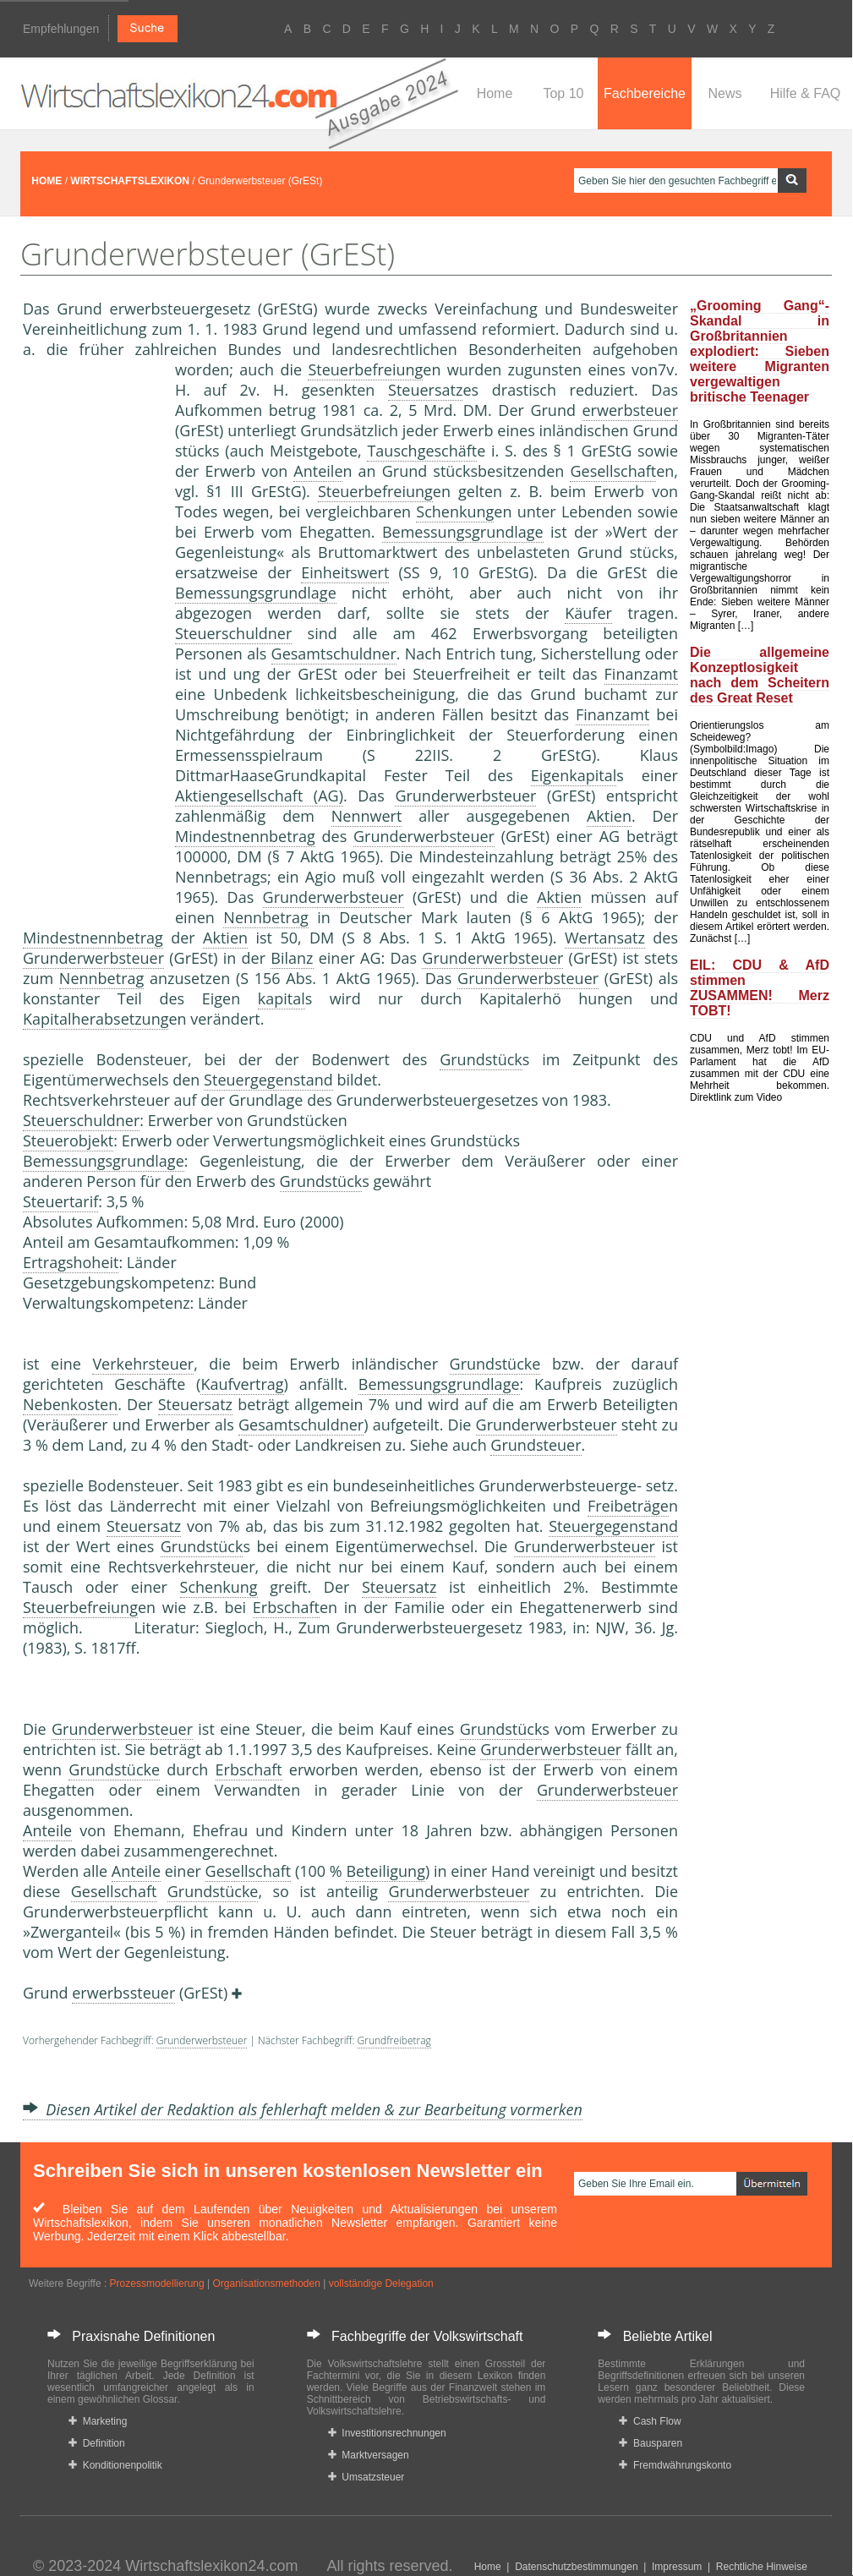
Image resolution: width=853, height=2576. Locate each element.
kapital (281, 998)
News (724, 93)
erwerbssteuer (123, 1993)
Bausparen (650, 2443)
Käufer (588, 613)
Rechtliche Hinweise (761, 2567)
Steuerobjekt (68, 1140)
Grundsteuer (535, 1445)
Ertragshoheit (70, 1262)
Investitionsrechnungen (387, 2433)
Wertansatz (605, 937)
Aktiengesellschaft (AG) (259, 795)
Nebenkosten (70, 1404)
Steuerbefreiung (365, 369)
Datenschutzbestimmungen (576, 2567)
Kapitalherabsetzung (95, 1019)
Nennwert (366, 816)
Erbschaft (286, 1607)
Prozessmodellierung (157, 2283)
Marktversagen (368, 2455)
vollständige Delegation (381, 2283)
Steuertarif (60, 1201)
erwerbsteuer (630, 410)
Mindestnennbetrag (245, 836)
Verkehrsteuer (143, 1364)
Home (495, 93)
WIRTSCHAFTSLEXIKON (129, 181)
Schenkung (455, 511)
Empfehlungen (61, 29)
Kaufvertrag (241, 1384)
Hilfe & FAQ (805, 93)
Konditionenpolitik (115, 2465)
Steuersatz (425, 390)
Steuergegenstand (268, 1079)
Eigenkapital (573, 775)
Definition (96, 2443)
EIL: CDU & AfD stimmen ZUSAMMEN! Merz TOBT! (759, 988)
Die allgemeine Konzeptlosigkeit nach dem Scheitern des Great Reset (759, 675)
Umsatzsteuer (366, 2477)
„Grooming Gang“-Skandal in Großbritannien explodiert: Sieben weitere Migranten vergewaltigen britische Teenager (759, 351)
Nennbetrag (265, 917)
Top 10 (563, 93)
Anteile (317, 471)
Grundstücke (495, 1364)
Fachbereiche (645, 93)
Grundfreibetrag (394, 2040)
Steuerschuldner (233, 633)
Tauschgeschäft (422, 450)
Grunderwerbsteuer (465, 795)
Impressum (677, 2567)
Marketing (97, 2421)
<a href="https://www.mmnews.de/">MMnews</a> (90, 640)
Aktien (609, 816)
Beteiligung (385, 1871)
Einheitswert (345, 572)
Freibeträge (628, 1506)
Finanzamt (641, 674)
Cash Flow (650, 2421)
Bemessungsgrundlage (463, 532)
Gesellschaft (613, 471)
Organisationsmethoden (266, 2283)
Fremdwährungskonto (675, 2465)
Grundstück (481, 1059)
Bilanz (292, 958)
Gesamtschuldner (333, 653)
